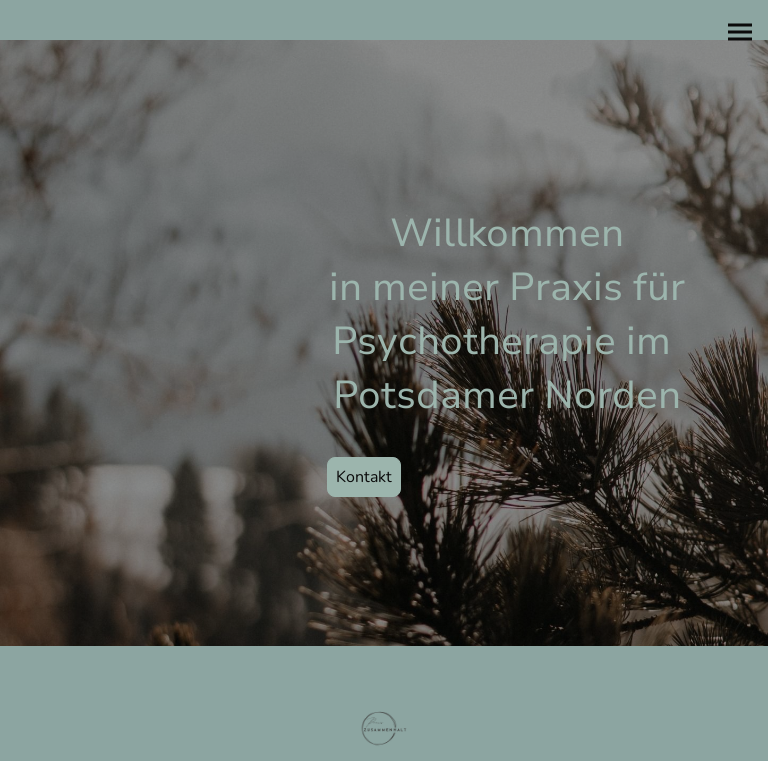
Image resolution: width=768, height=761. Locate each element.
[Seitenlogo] (384, 729)
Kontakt (364, 477)
